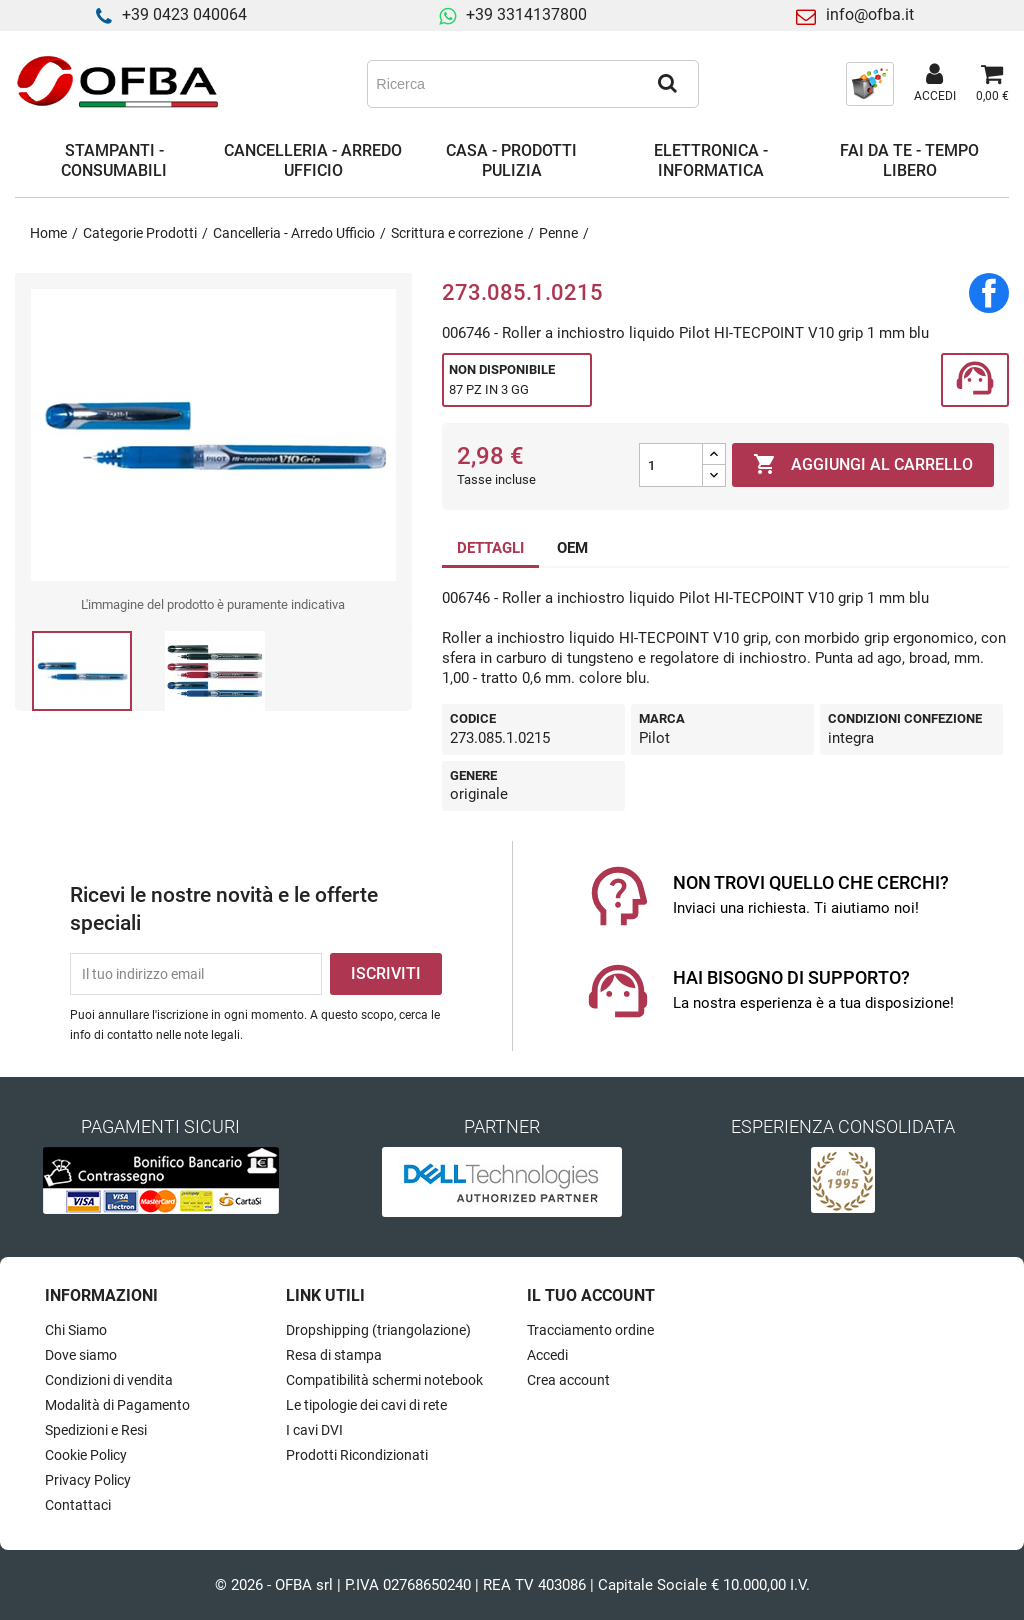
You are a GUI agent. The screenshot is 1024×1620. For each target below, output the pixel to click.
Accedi (547, 1355)
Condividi (989, 293)
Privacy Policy (88, 1480)
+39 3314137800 (526, 14)
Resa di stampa (334, 1355)
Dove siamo (81, 1355)
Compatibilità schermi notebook (384, 1380)
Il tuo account (591, 1295)
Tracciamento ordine (590, 1330)
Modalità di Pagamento (117, 1405)
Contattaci (78, 1505)
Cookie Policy (86, 1455)
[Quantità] (671, 465)
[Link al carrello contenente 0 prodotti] (992, 84)
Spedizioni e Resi (96, 1430)
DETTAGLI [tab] (490, 548)
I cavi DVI (314, 1430)
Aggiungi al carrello (863, 465)
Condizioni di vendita (109, 1380)
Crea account (568, 1380)
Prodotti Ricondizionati (357, 1455)
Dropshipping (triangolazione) (378, 1330)
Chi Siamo (76, 1330)
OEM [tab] (572, 548)
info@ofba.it (870, 14)
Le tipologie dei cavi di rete (366, 1405)
